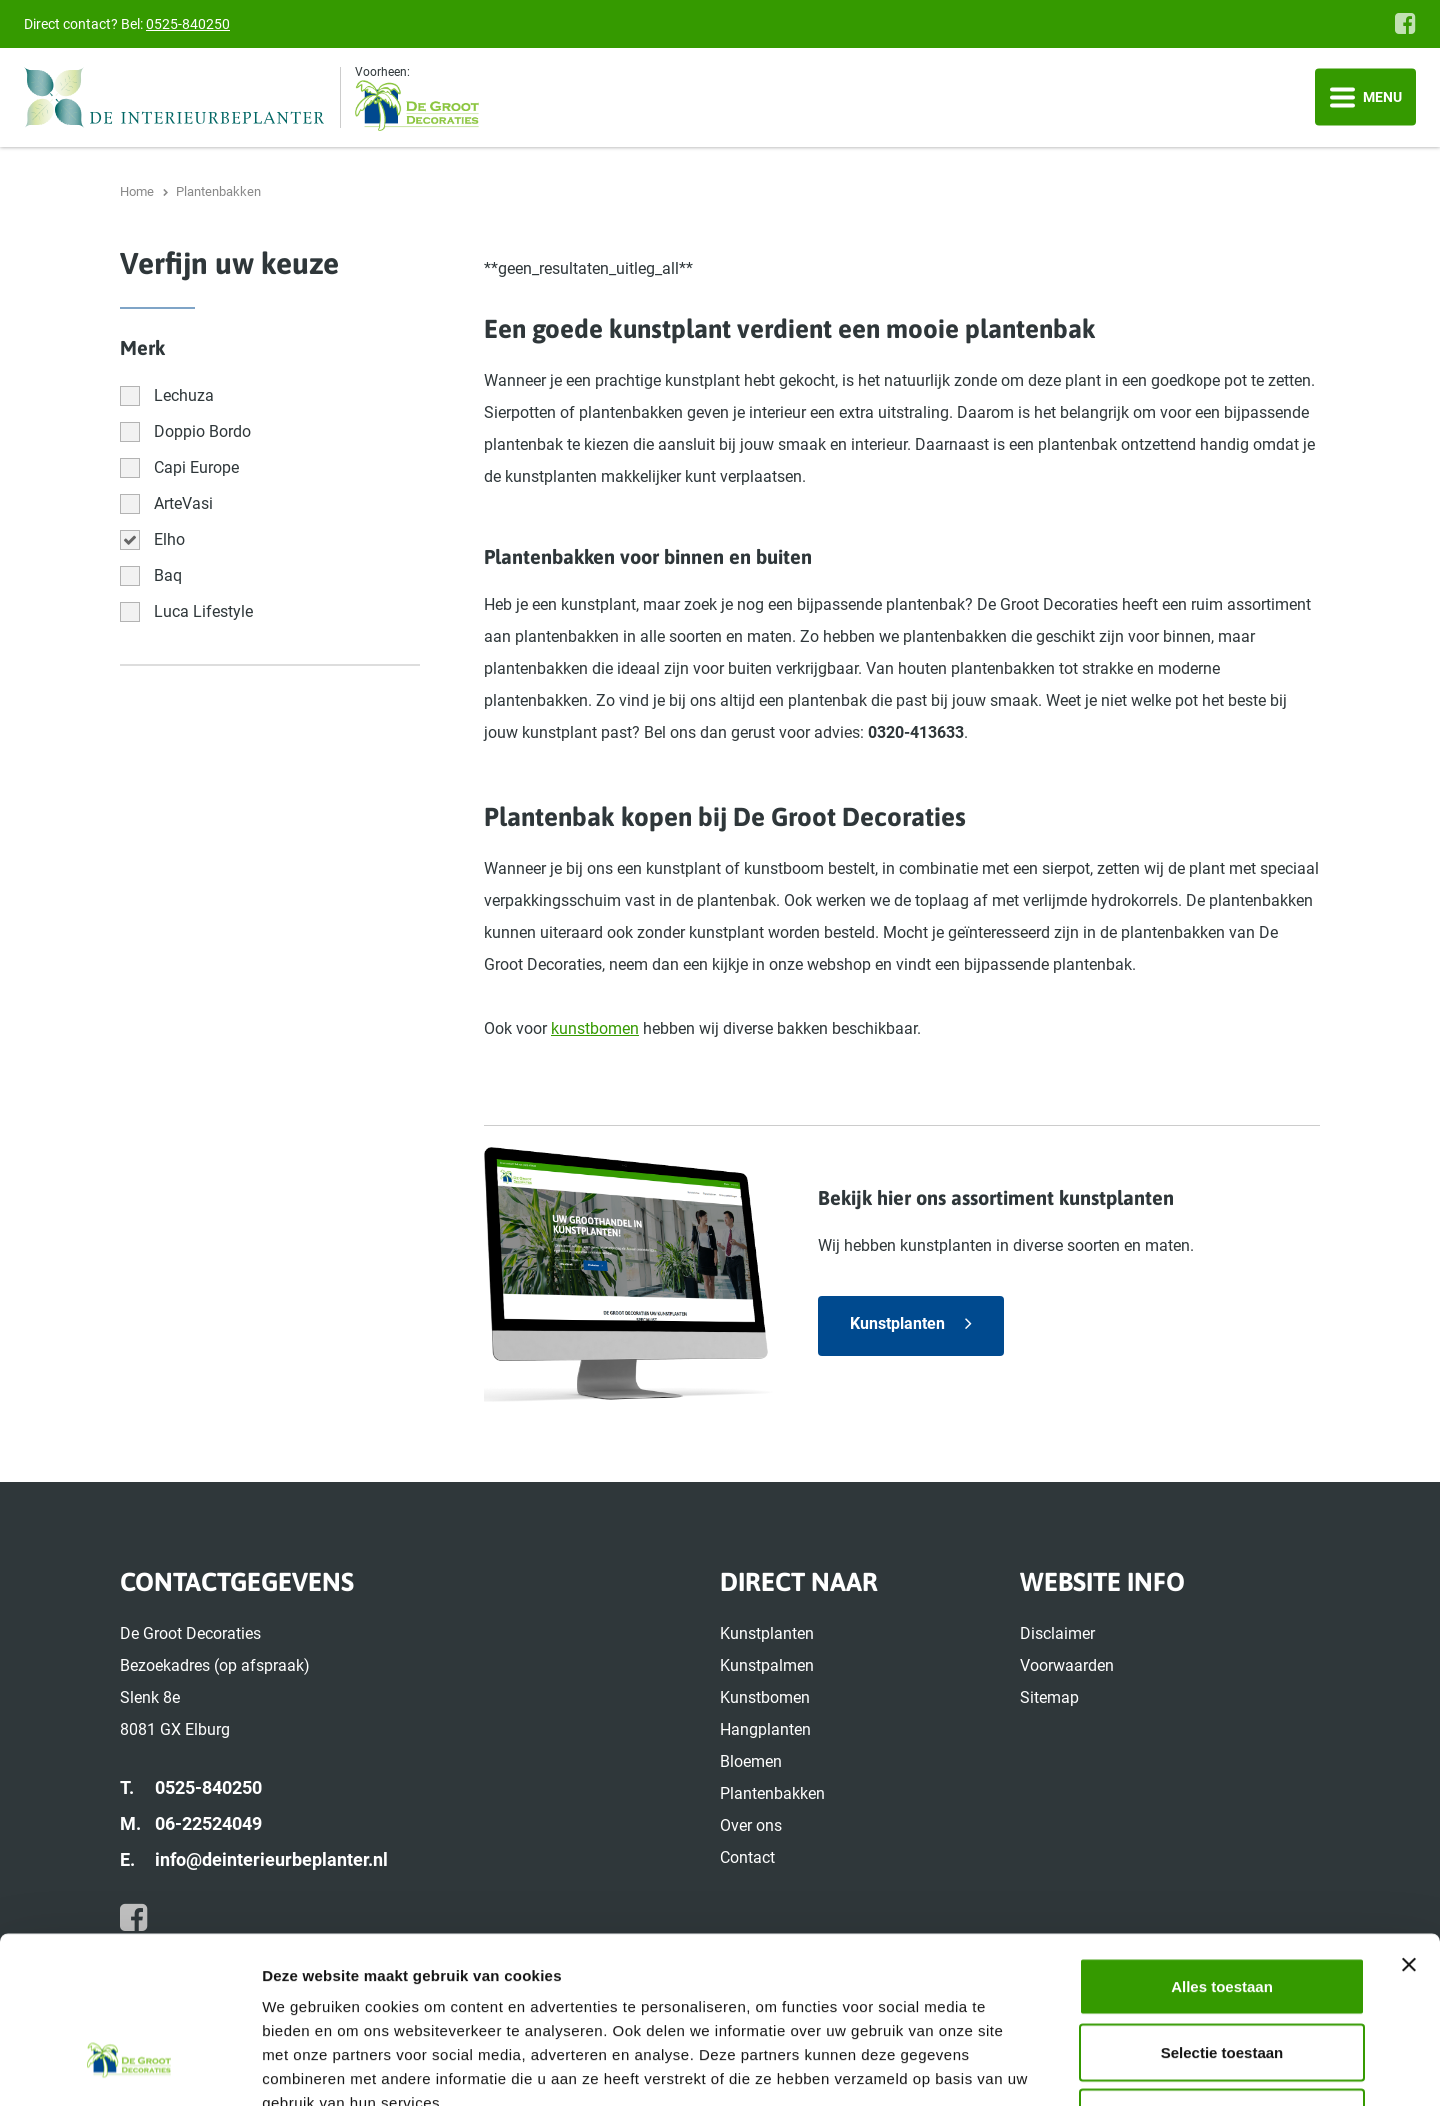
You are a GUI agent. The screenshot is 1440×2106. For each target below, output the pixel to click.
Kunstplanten (897, 1323)
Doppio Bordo (202, 431)
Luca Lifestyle (203, 611)
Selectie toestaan (1222, 1909)
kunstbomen (595, 1028)
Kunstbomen (765, 1697)
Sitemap (1049, 1697)
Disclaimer (1057, 1633)
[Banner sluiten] (1409, 1822)
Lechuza (184, 395)
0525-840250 (188, 24)
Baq (168, 575)
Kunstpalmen (767, 1665)
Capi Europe (196, 467)
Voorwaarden (1067, 1665)
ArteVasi (183, 503)
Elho (169, 539)
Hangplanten (765, 1729)
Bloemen (751, 1761)
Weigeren (1221, 1974)
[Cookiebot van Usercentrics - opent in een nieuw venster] (129, 2067)
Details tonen (1080, 2066)
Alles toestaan (1222, 1843)
